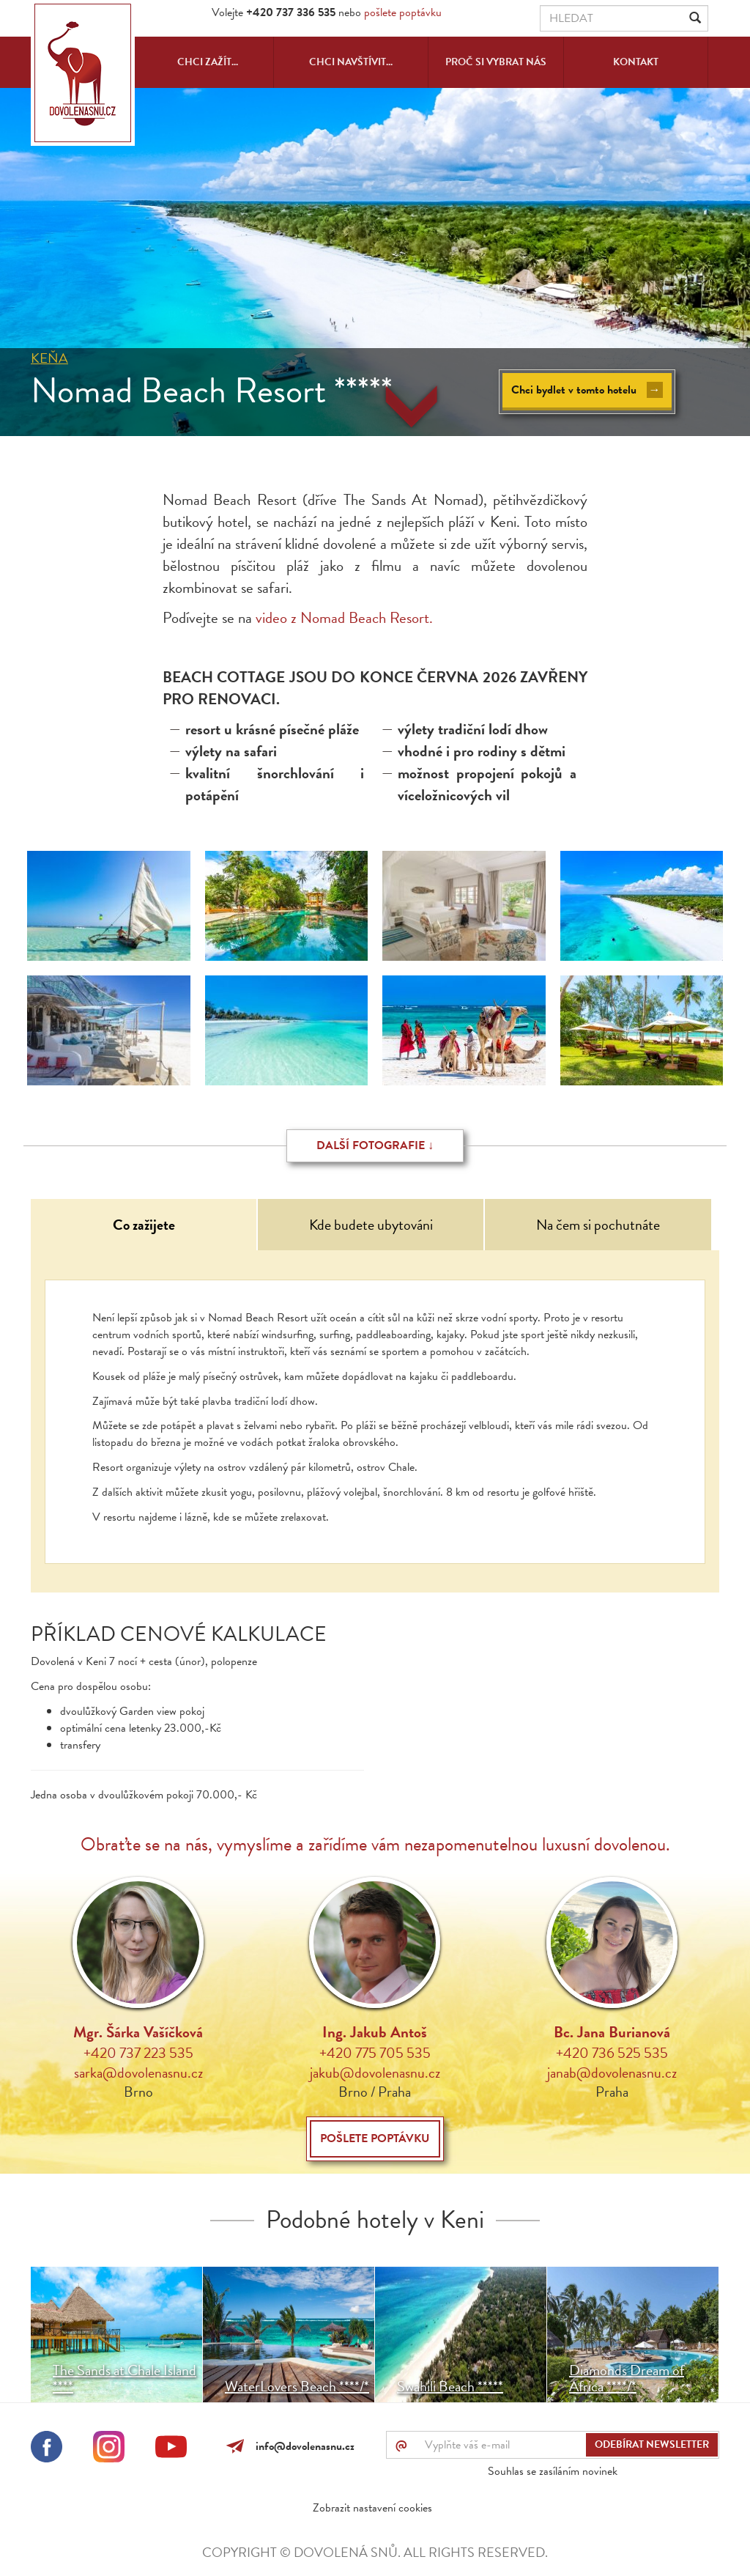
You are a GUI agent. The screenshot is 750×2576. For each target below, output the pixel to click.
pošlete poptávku (403, 12)
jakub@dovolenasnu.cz (375, 2073)
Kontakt (635, 62)
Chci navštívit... (351, 62)
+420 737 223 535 (138, 2053)
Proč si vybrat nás (495, 62)
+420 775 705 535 (375, 2053)
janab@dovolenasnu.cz (612, 2073)
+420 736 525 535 (612, 2053)
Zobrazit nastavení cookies (372, 2508)
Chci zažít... (207, 62)
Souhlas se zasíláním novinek (552, 2471)
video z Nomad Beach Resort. (346, 618)
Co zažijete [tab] (144, 1225)
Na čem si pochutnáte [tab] (598, 1225)
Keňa (49, 358)
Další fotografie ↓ (375, 1145)
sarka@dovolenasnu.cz (138, 2073)
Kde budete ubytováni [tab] (371, 1225)
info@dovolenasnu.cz (302, 2446)
